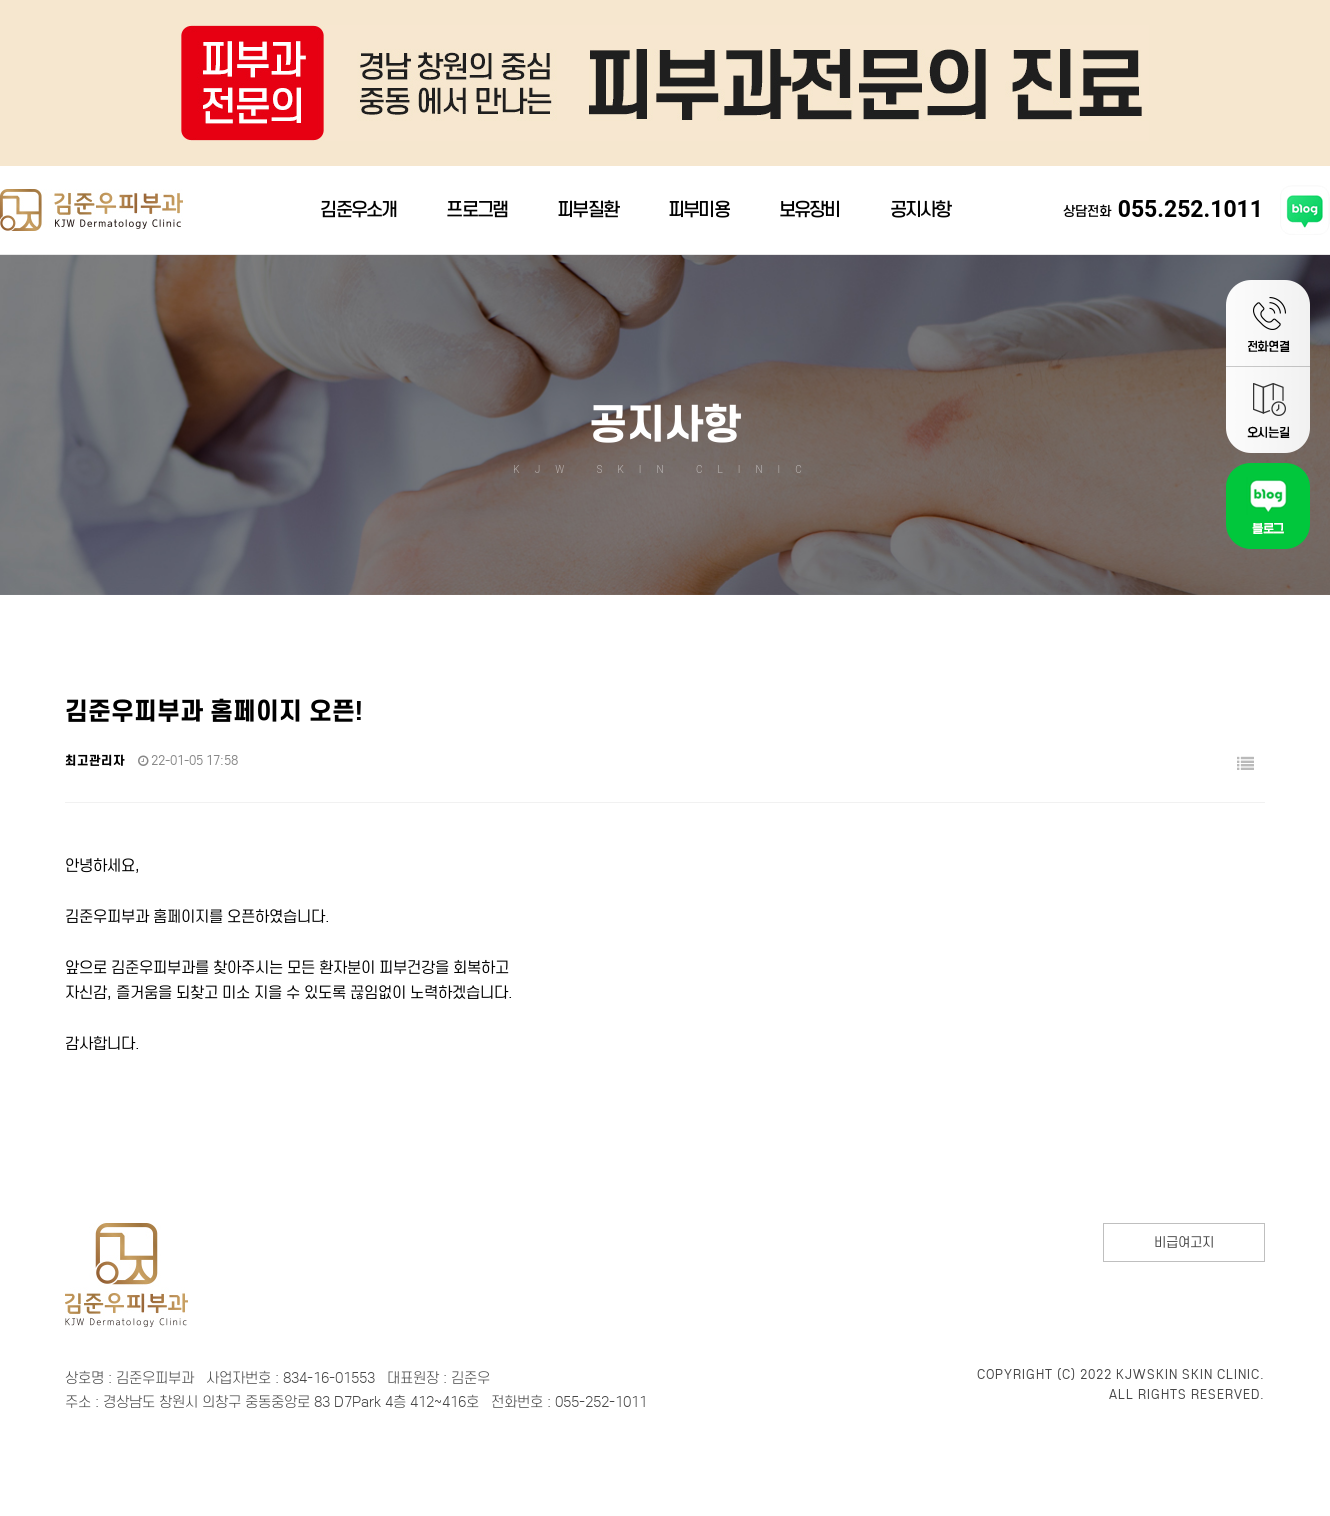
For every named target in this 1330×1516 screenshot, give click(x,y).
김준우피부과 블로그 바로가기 (1305, 216)
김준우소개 (358, 215)
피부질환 (587, 215)
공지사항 (920, 215)
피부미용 (698, 215)
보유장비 (809, 215)
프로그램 (476, 215)
